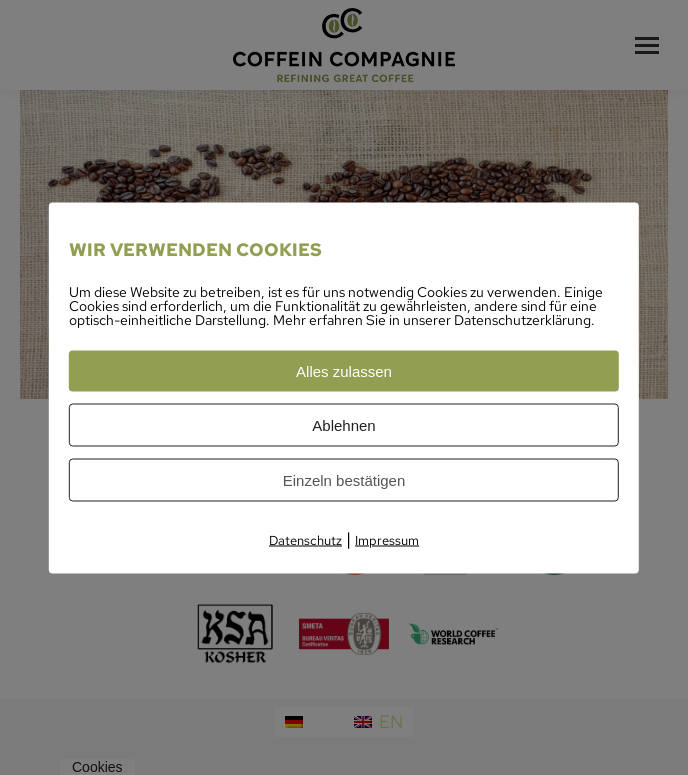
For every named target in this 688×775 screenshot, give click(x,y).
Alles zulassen (344, 370)
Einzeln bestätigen (344, 479)
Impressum (387, 539)
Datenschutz (305, 539)
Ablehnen (343, 424)
